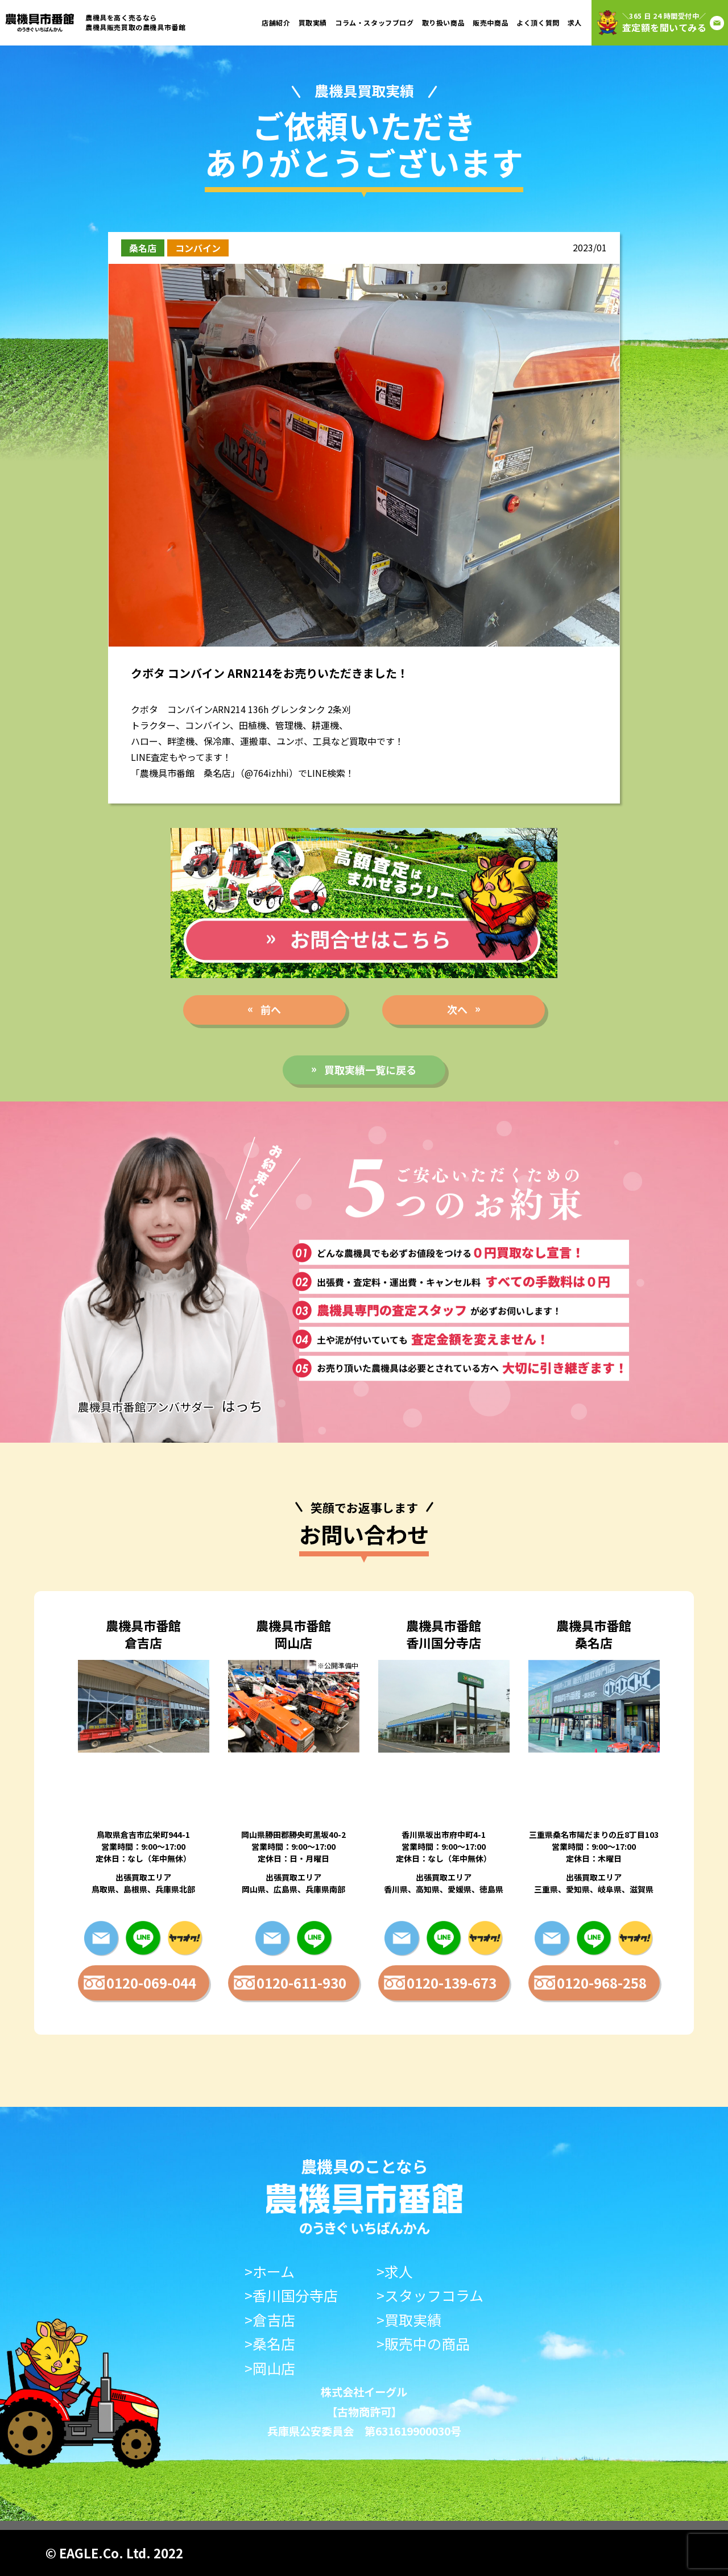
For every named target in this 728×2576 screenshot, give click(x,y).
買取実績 (313, 22)
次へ (457, 1009)
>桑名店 (270, 2344)
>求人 (395, 2271)
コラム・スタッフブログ (374, 22)
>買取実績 (409, 2320)
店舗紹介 (276, 22)
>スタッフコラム (430, 2295)
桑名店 (142, 248)
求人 (575, 22)
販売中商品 (490, 22)
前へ (270, 1009)
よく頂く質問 (538, 22)
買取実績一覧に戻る (370, 1069)
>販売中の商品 (423, 2344)
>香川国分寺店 (291, 2295)
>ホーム (270, 2271)
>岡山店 (270, 2368)
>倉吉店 (270, 2320)
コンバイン (198, 248)
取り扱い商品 (443, 22)
